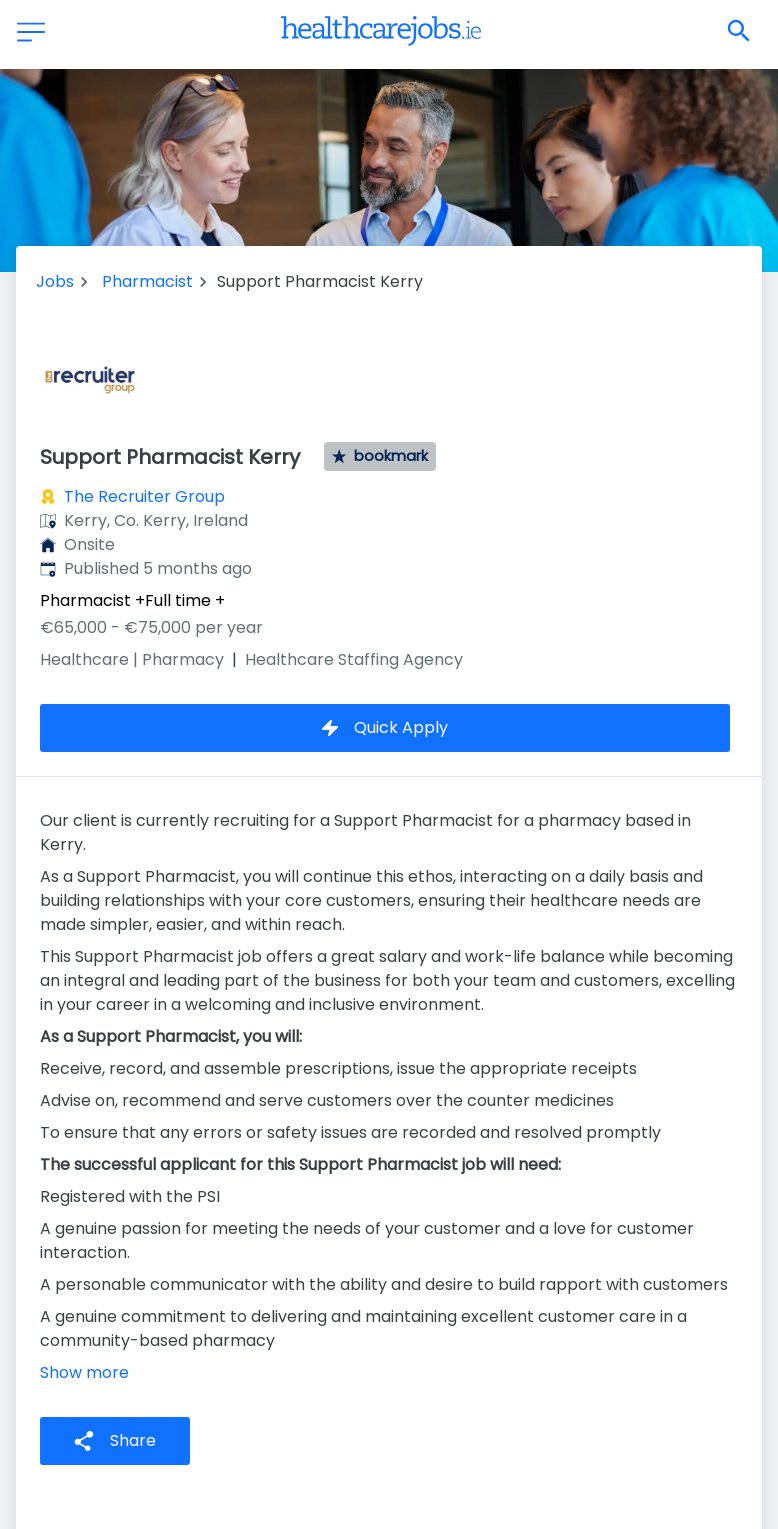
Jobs (55, 281)
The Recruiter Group (144, 496)
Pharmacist (147, 281)
